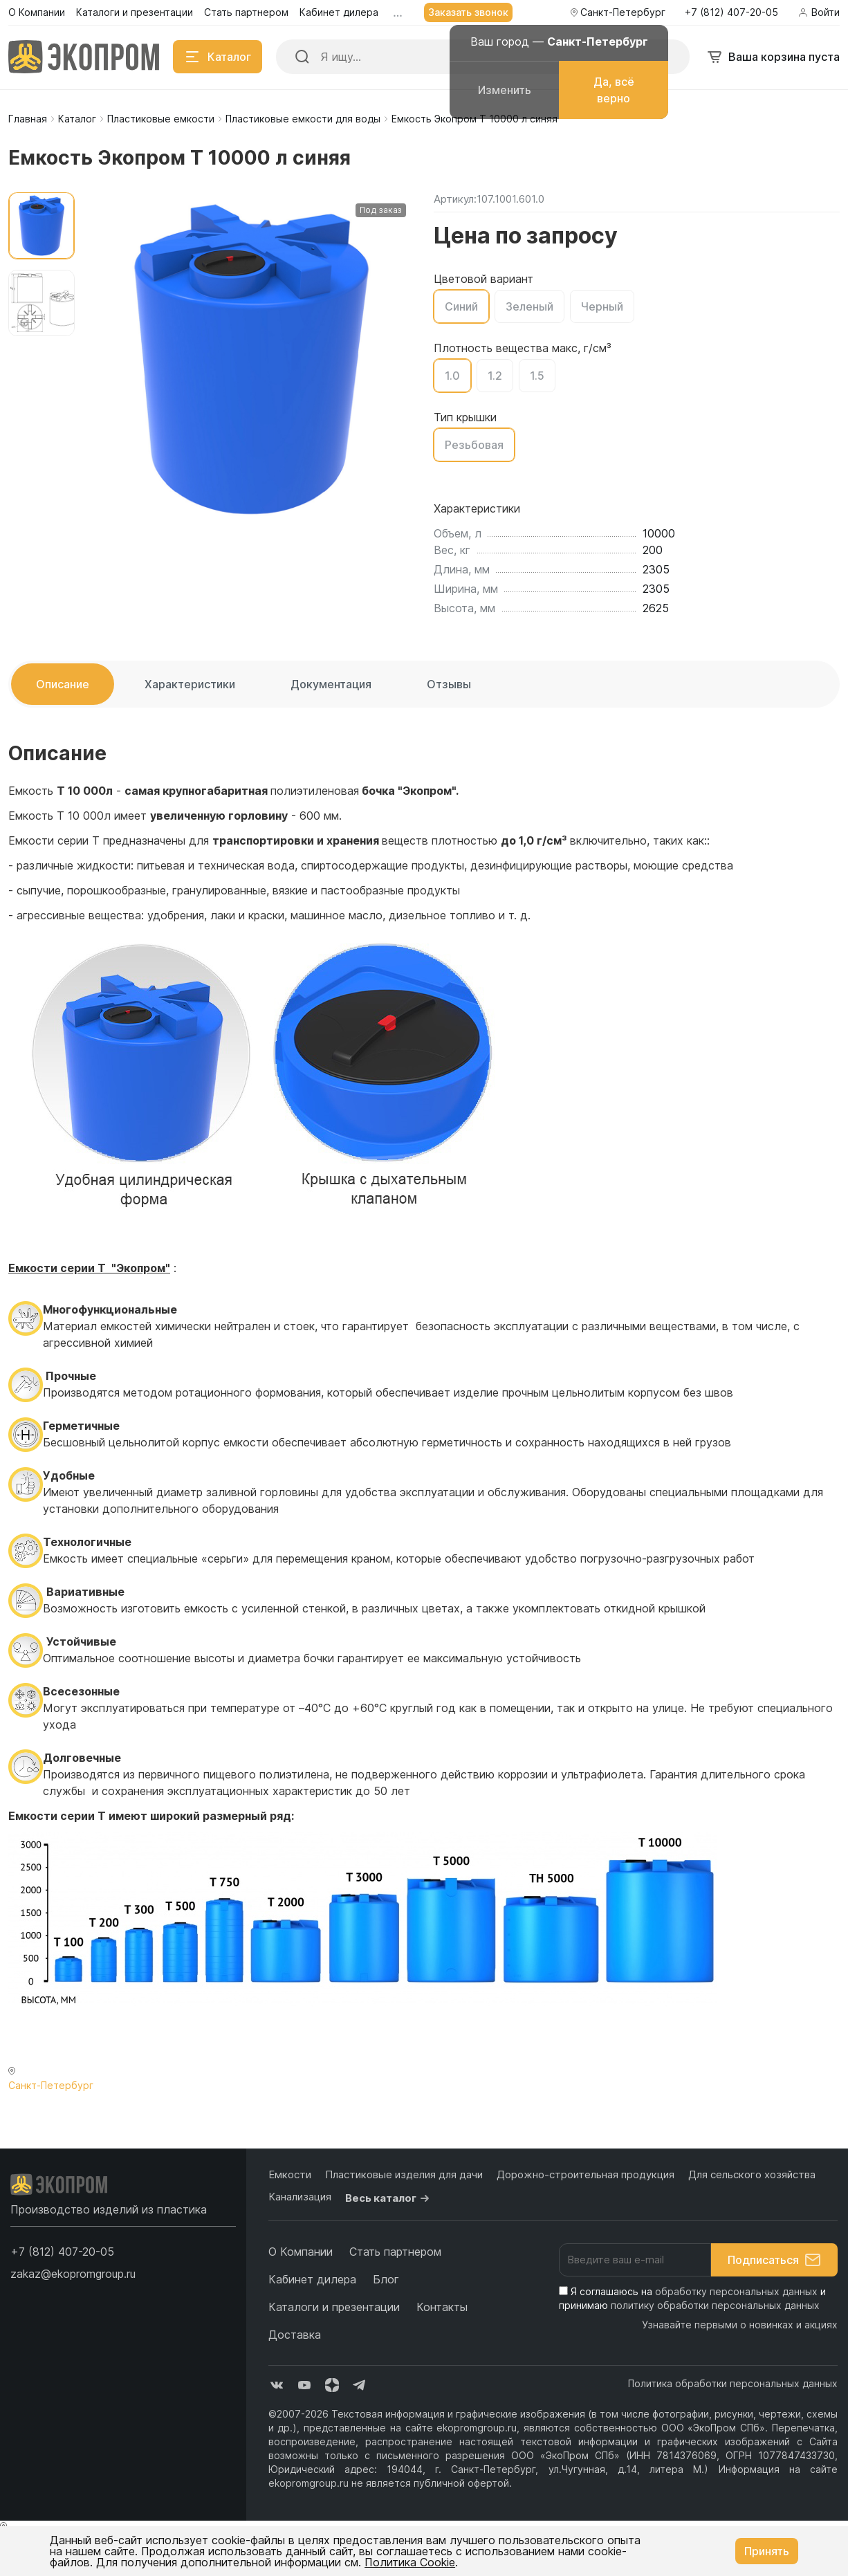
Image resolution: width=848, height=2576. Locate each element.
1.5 (537, 376)
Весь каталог (389, 2198)
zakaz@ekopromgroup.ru (73, 2274)
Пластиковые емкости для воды (302, 119)
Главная (27, 119)
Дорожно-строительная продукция (585, 2174)
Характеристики (190, 684)
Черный (602, 306)
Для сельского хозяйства (751, 2174)
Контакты (442, 2307)
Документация (331, 684)
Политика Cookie (410, 2562)
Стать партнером (395, 2251)
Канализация (299, 2196)
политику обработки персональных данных (715, 2305)
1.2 (495, 376)
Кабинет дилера (312, 2279)
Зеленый (529, 306)
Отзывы (449, 684)
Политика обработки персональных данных (733, 2383)
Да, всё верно (613, 90)
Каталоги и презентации (334, 2307)
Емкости (289, 2174)
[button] (62, 2251)
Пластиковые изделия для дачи (404, 2174)
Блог (386, 2279)
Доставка (294, 2335)
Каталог (77, 119)
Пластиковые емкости (160, 119)
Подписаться (774, 2260)
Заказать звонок (468, 12)
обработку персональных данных (736, 2291)
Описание (62, 684)
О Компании (300, 2251)
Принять (766, 2551)
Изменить (504, 90)
